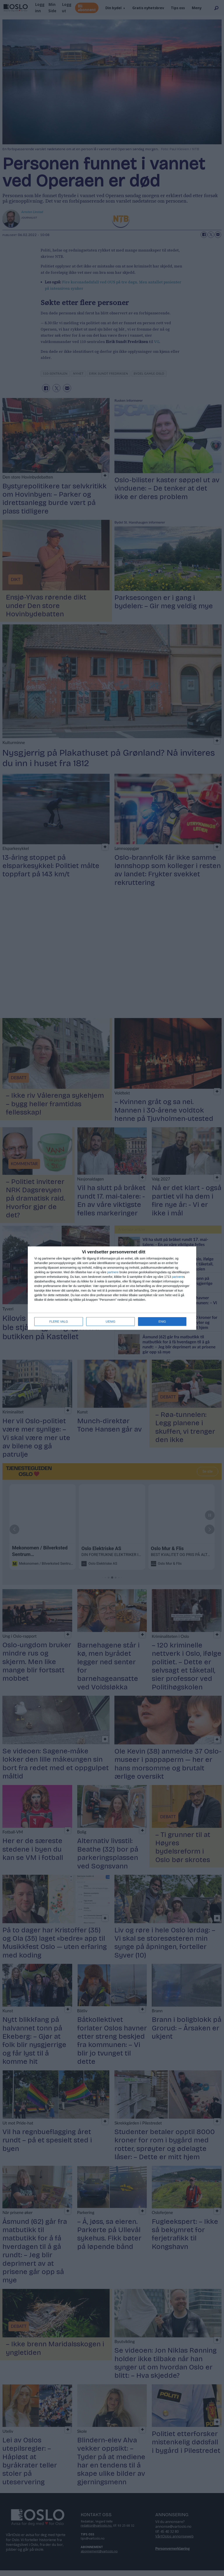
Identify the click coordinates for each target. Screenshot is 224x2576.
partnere (113, 1272)
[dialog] (112, 1288)
